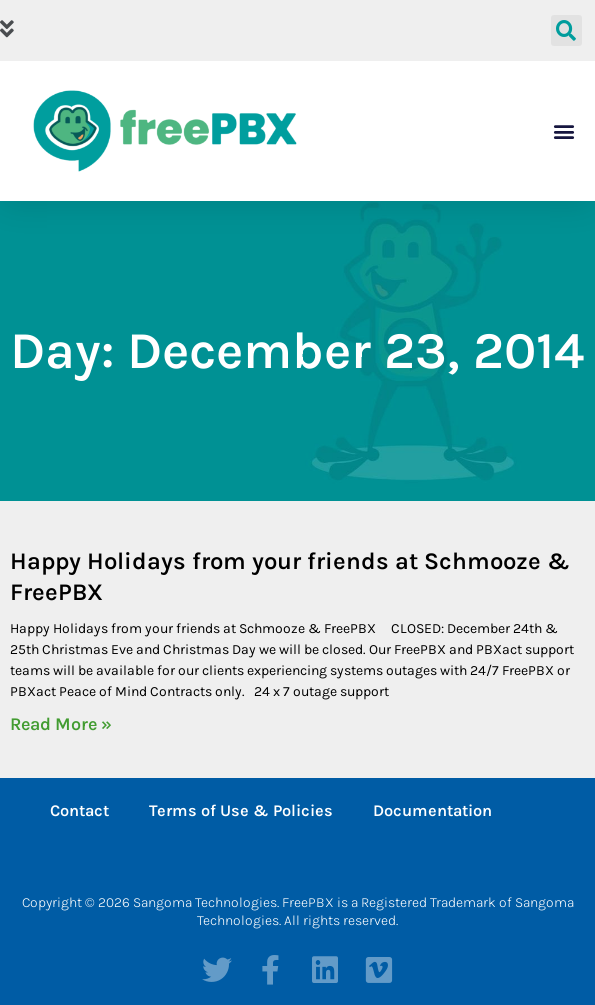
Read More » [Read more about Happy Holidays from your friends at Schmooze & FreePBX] (61, 724)
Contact (79, 810)
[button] (268, 30)
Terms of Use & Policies (241, 810)
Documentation (432, 810)
